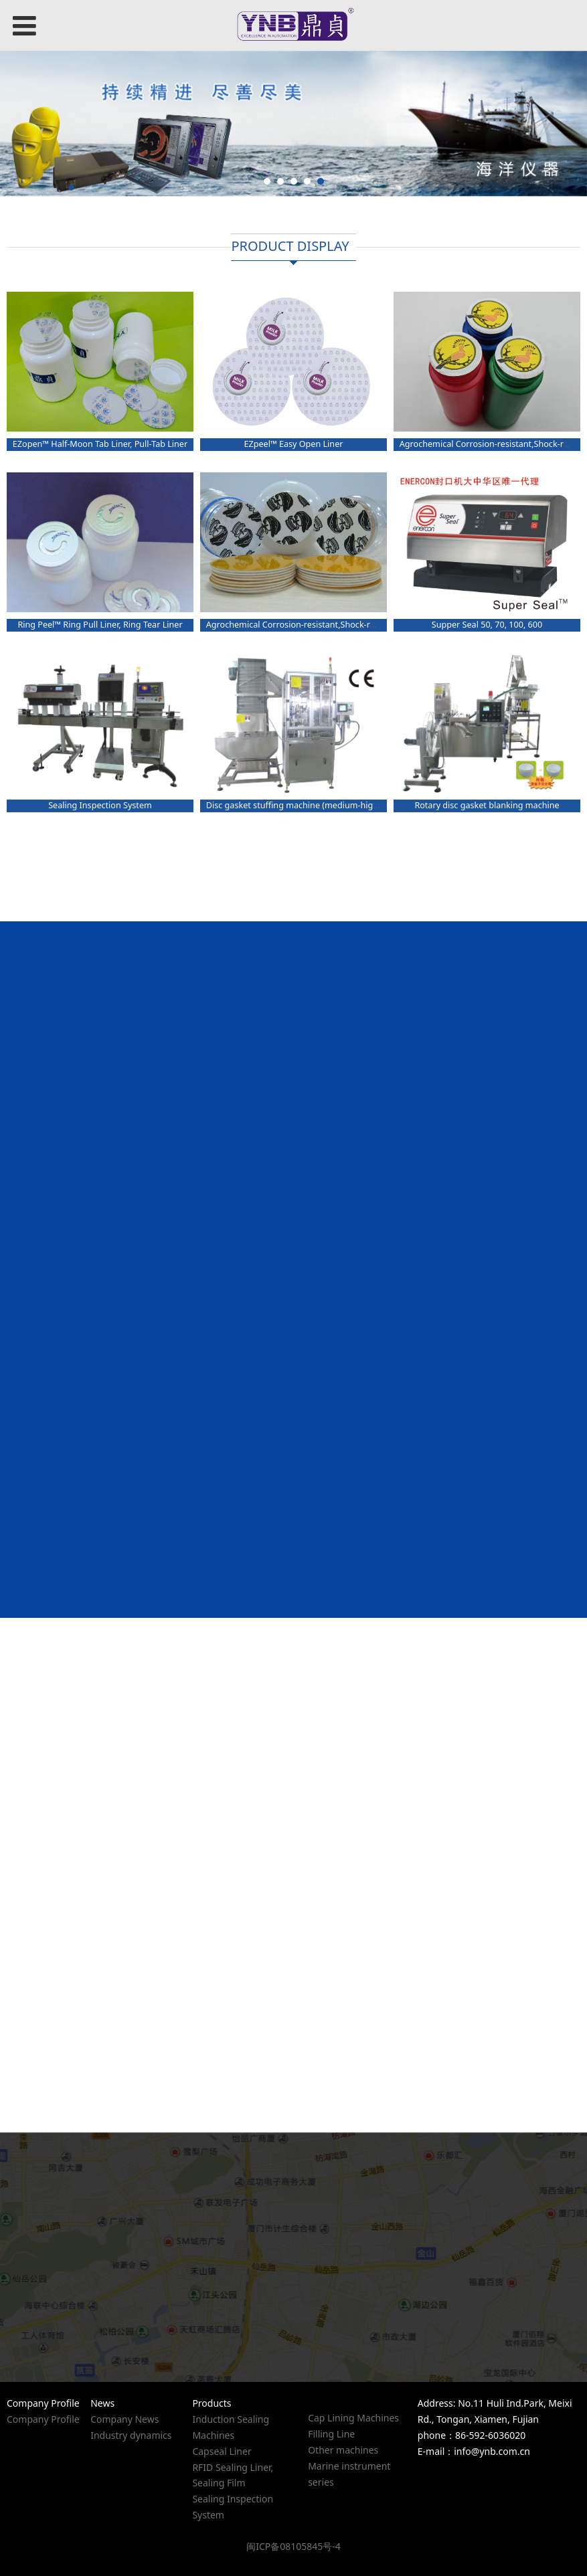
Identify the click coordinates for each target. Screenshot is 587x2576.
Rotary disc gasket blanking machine (486, 805)
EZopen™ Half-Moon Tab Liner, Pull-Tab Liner (100, 444)
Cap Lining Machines (353, 2417)
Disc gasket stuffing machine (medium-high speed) (306, 805)
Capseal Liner (221, 2451)
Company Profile (43, 2419)
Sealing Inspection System (100, 805)
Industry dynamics (130, 2435)
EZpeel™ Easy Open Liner (293, 444)
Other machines (343, 2450)
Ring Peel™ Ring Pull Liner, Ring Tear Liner (99, 624)
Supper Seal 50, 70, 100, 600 (487, 624)
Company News (124, 2419)
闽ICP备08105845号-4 (293, 2546)
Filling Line (331, 2433)
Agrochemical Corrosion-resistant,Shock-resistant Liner (314, 624)
